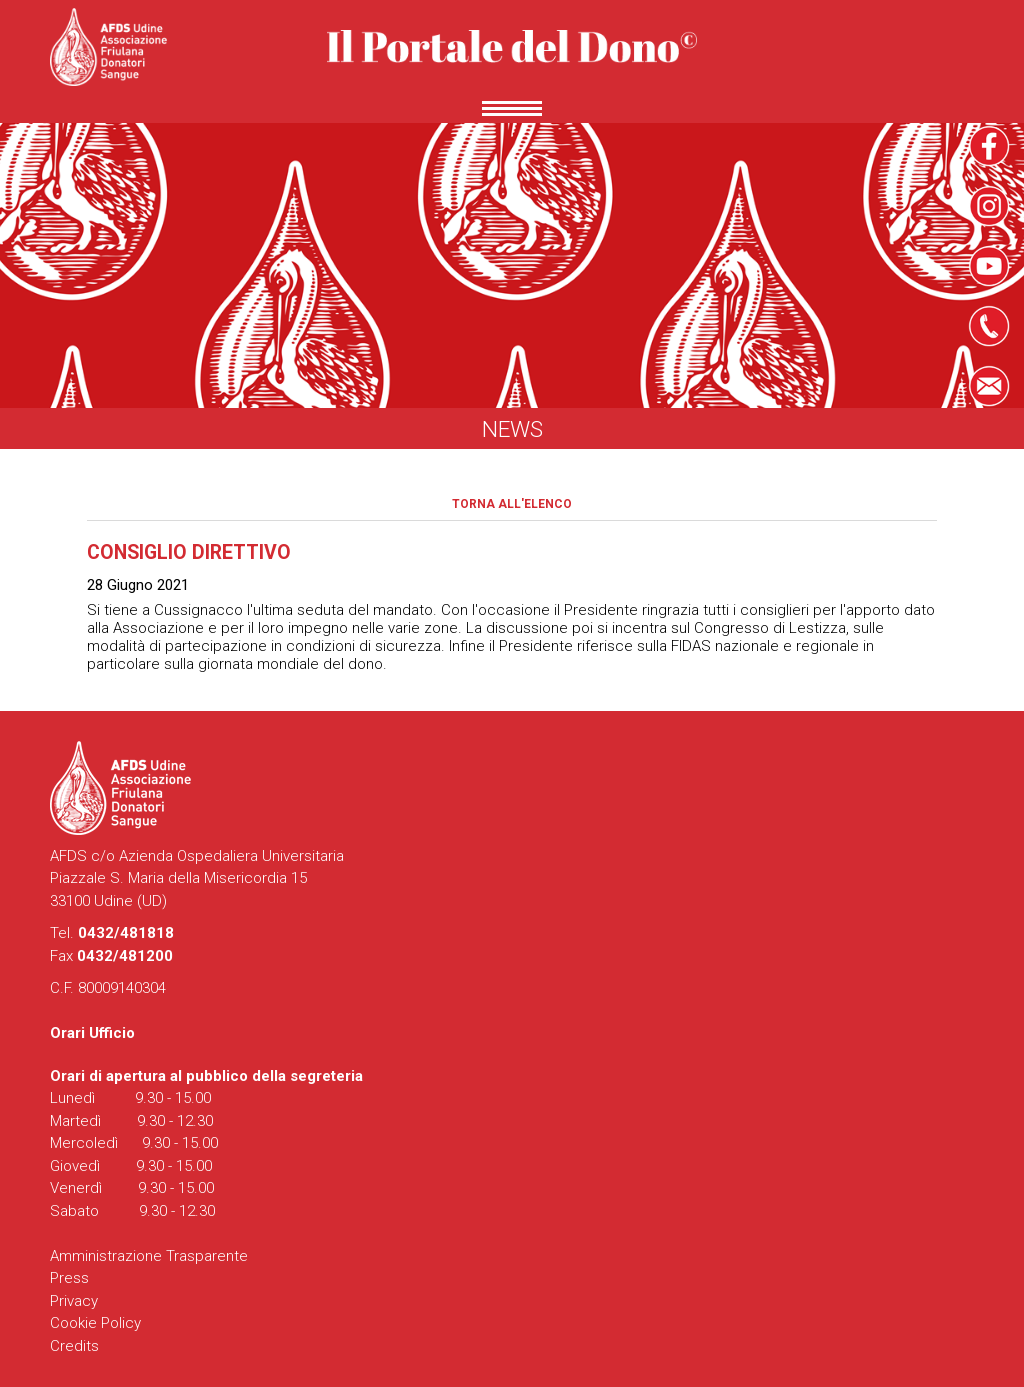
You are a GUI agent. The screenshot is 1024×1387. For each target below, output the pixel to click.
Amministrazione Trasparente (149, 1256)
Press (69, 1278)
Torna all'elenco (512, 504)
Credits (74, 1346)
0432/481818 (126, 933)
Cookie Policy (95, 1323)
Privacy (74, 1301)
